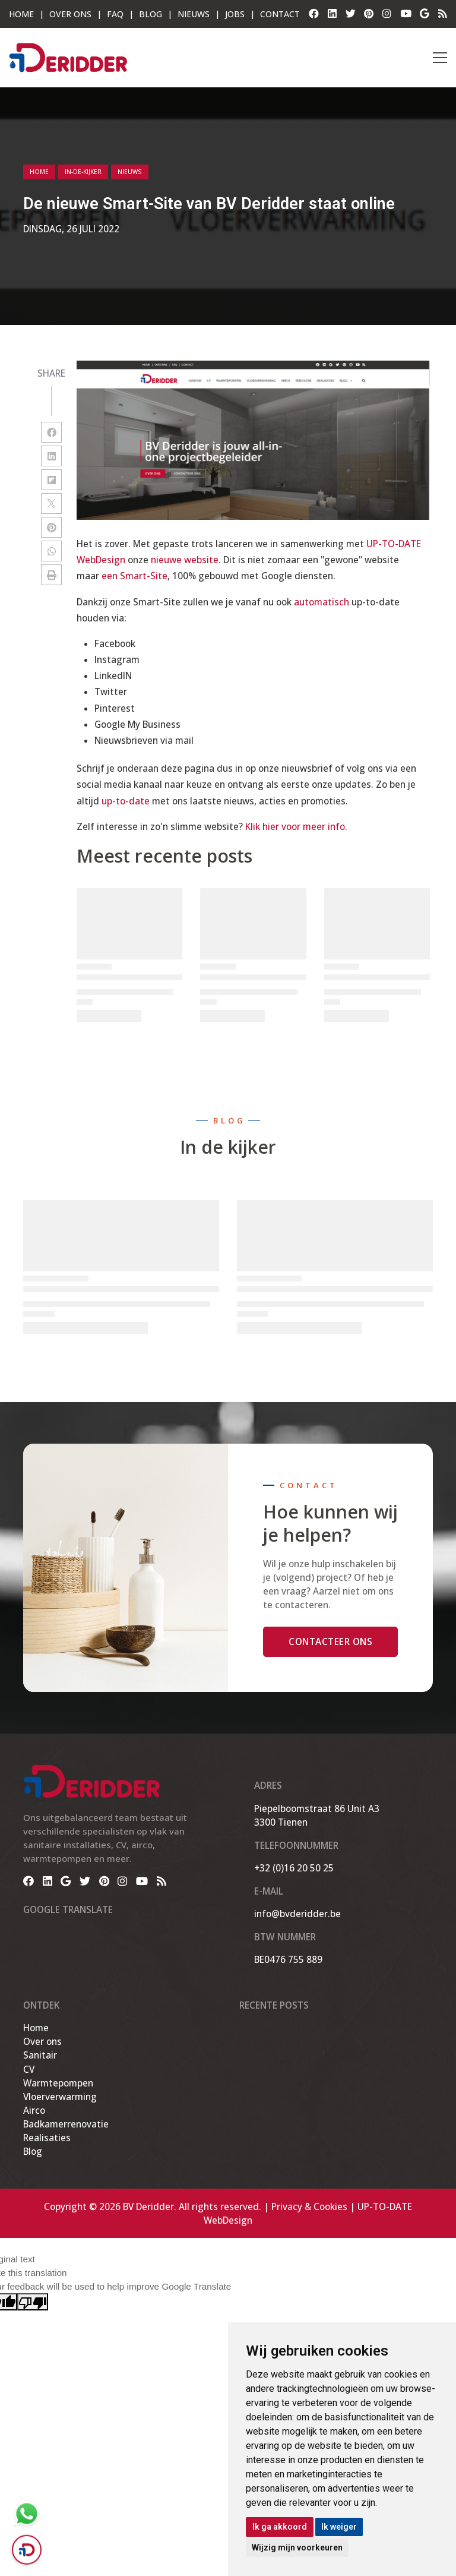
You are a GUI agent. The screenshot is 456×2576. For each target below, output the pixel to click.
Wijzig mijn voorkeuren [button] (297, 2547)
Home (39, 172)
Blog (150, 14)
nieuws (130, 172)
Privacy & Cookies (309, 2206)
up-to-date (126, 801)
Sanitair (40, 2055)
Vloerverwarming (60, 2097)
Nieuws (194, 14)
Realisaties (47, 2137)
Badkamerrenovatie (66, 2124)
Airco (34, 2110)
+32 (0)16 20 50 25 (294, 1868)
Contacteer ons (330, 1641)
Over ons (42, 2041)
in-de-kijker (83, 172)
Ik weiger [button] (339, 2526)
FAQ (115, 14)
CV (28, 2069)
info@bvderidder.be (297, 1914)
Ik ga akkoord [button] (279, 2526)
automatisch (321, 602)
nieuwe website (184, 560)
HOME (21, 14)
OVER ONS (70, 14)
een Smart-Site (134, 576)
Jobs (235, 14)
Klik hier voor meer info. (296, 826)
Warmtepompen (58, 2083)
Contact (280, 14)
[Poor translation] (32, 2301)
